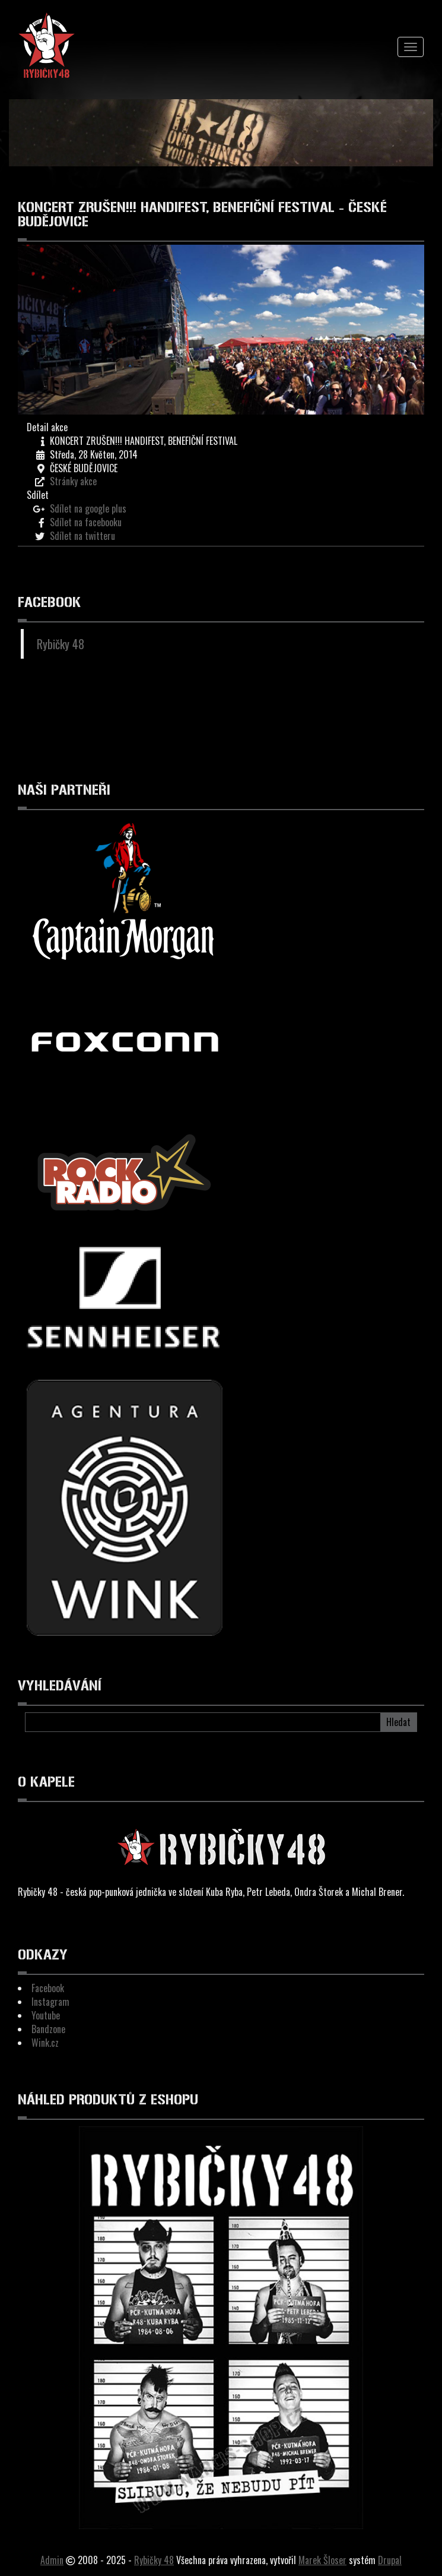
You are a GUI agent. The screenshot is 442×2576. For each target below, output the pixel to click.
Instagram (50, 2002)
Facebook (47, 1988)
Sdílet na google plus (88, 508)
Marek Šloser (322, 2560)
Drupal (390, 2560)
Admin (51, 2560)
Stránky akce (73, 481)
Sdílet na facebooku (86, 522)
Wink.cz (45, 2042)
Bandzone (48, 2029)
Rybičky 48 (60, 644)
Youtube (45, 2015)
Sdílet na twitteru (82, 536)
